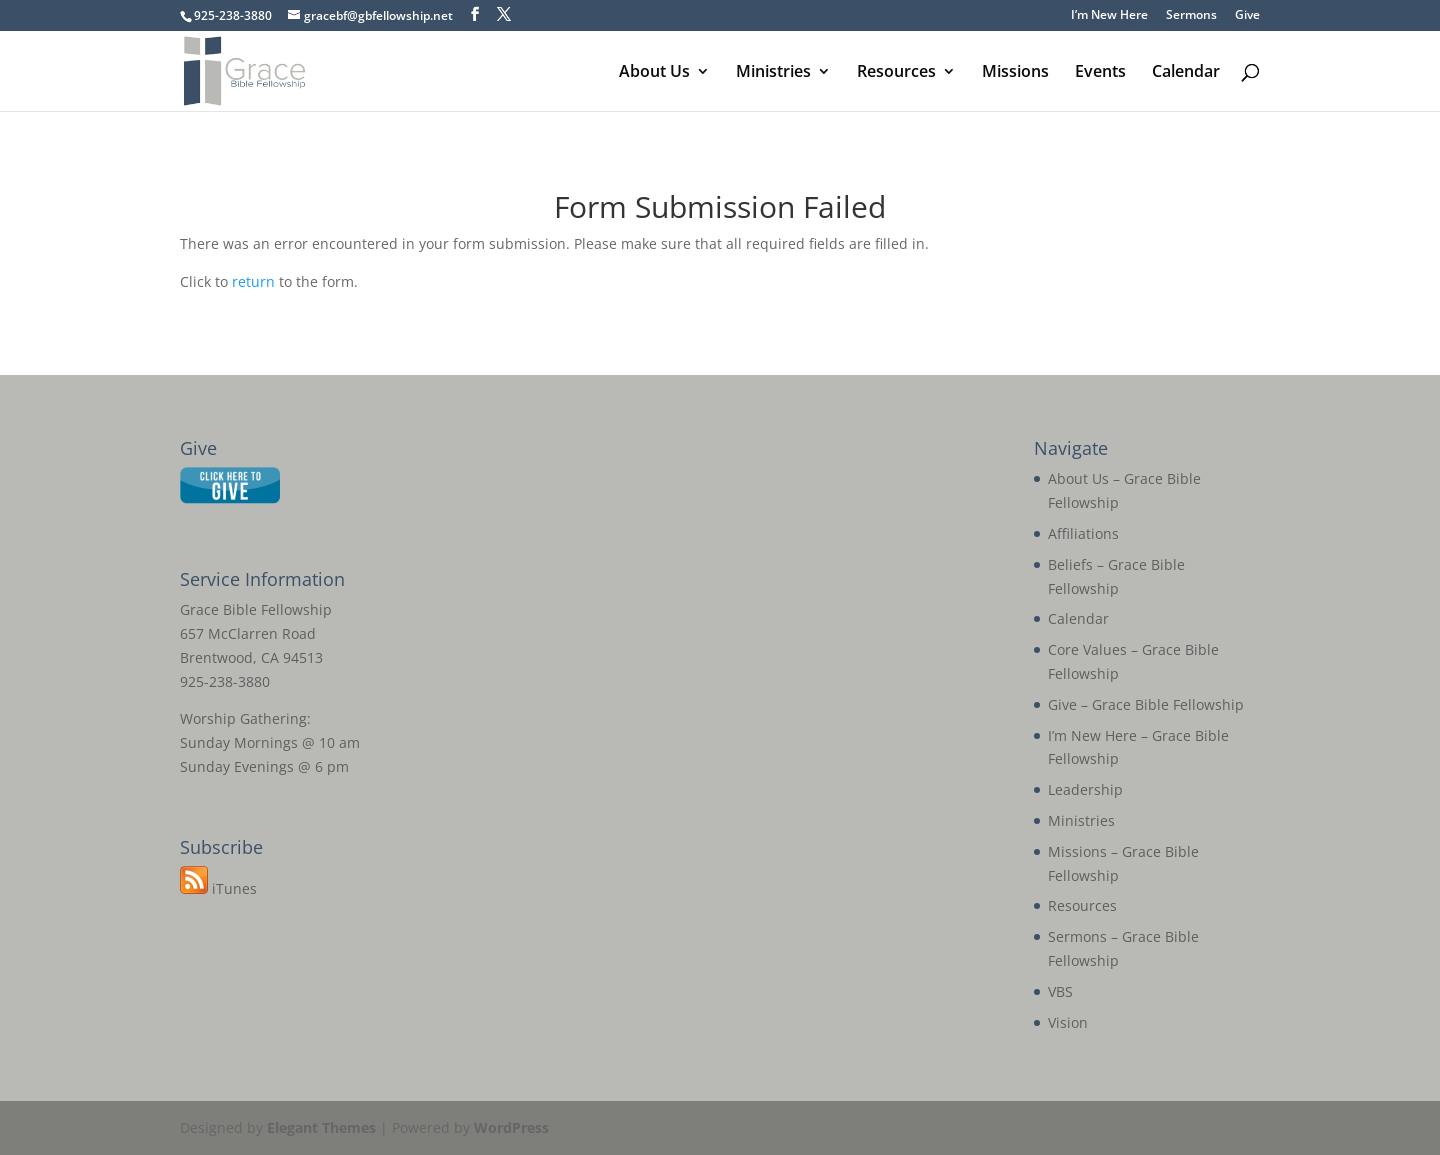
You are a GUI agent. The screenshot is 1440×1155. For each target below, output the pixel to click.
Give (1247, 16)
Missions (1015, 73)
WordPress (511, 1127)
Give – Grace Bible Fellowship (1146, 704)
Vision (1068, 1022)
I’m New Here (1109, 16)
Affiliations (1083, 533)
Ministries (773, 73)
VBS (1060, 991)
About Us (654, 73)
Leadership (1085, 789)
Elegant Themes (321, 1127)
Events (1100, 73)
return (253, 281)
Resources (896, 73)
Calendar (1186, 73)
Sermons (1191, 16)
